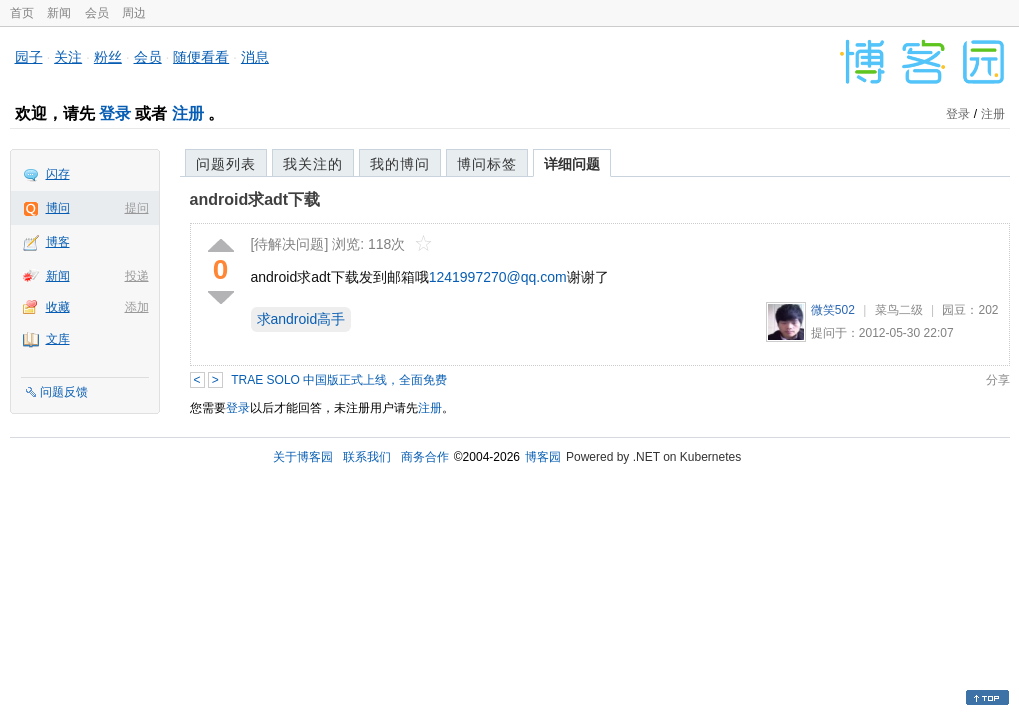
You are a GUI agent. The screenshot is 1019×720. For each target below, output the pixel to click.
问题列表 (226, 164)
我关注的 (313, 164)
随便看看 (201, 57)
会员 (97, 13)
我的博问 (400, 164)
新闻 (59, 13)
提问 (137, 208)
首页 (22, 13)
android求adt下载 (255, 199)
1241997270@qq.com (498, 277)
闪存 (58, 174)
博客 (58, 242)
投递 (137, 276)
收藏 (58, 307)
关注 (68, 57)
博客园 (543, 457)
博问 (58, 208)
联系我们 (367, 457)
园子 (29, 57)
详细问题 (572, 164)
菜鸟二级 (899, 310)
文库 (58, 339)
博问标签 (487, 164)
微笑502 (833, 310)
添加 (137, 307)
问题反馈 (64, 392)
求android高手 (301, 319)
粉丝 (108, 57)
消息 (255, 57)
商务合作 (425, 457)
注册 (188, 113)
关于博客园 (303, 457)
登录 (115, 113)
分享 (998, 380)
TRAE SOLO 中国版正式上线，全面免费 (339, 380)
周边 (134, 13)
